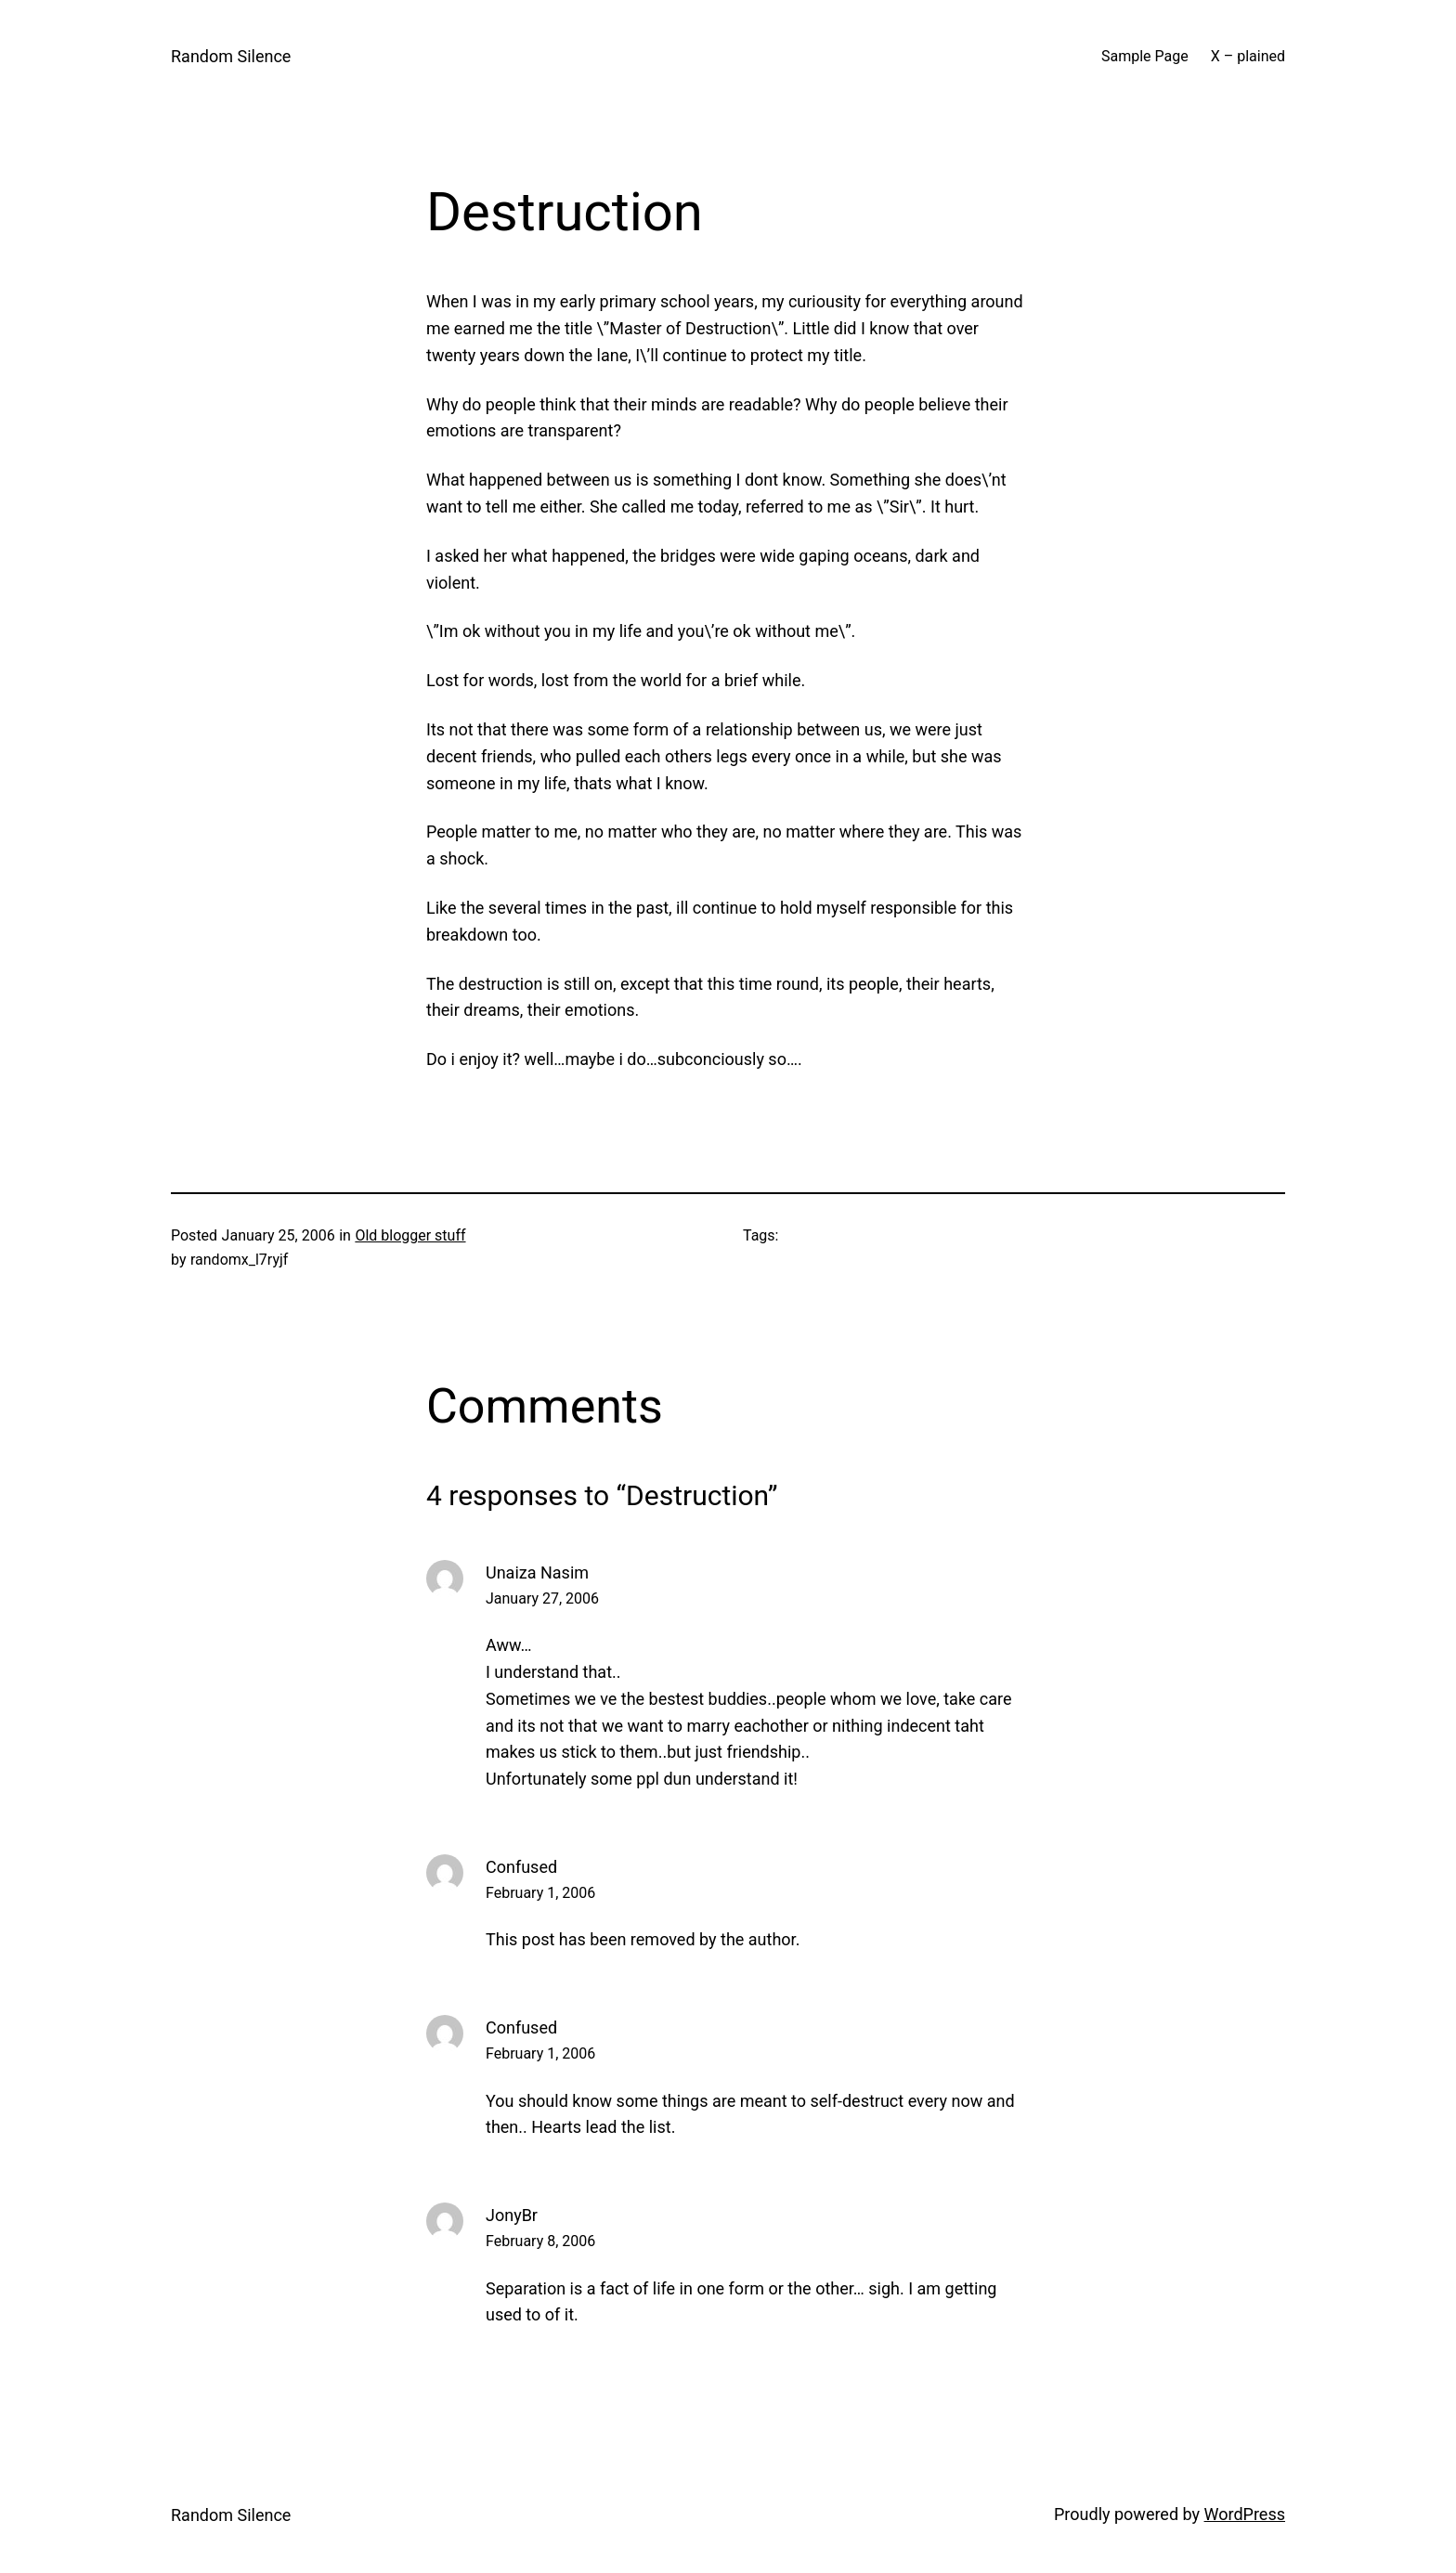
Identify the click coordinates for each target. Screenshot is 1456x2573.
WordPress (1244, 2514)
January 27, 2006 (542, 1598)
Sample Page (1145, 56)
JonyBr (512, 2215)
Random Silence (231, 56)
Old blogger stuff (410, 1235)
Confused (521, 1867)
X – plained (1248, 56)
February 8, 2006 (540, 2241)
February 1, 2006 (540, 1893)
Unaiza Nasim (537, 1572)
